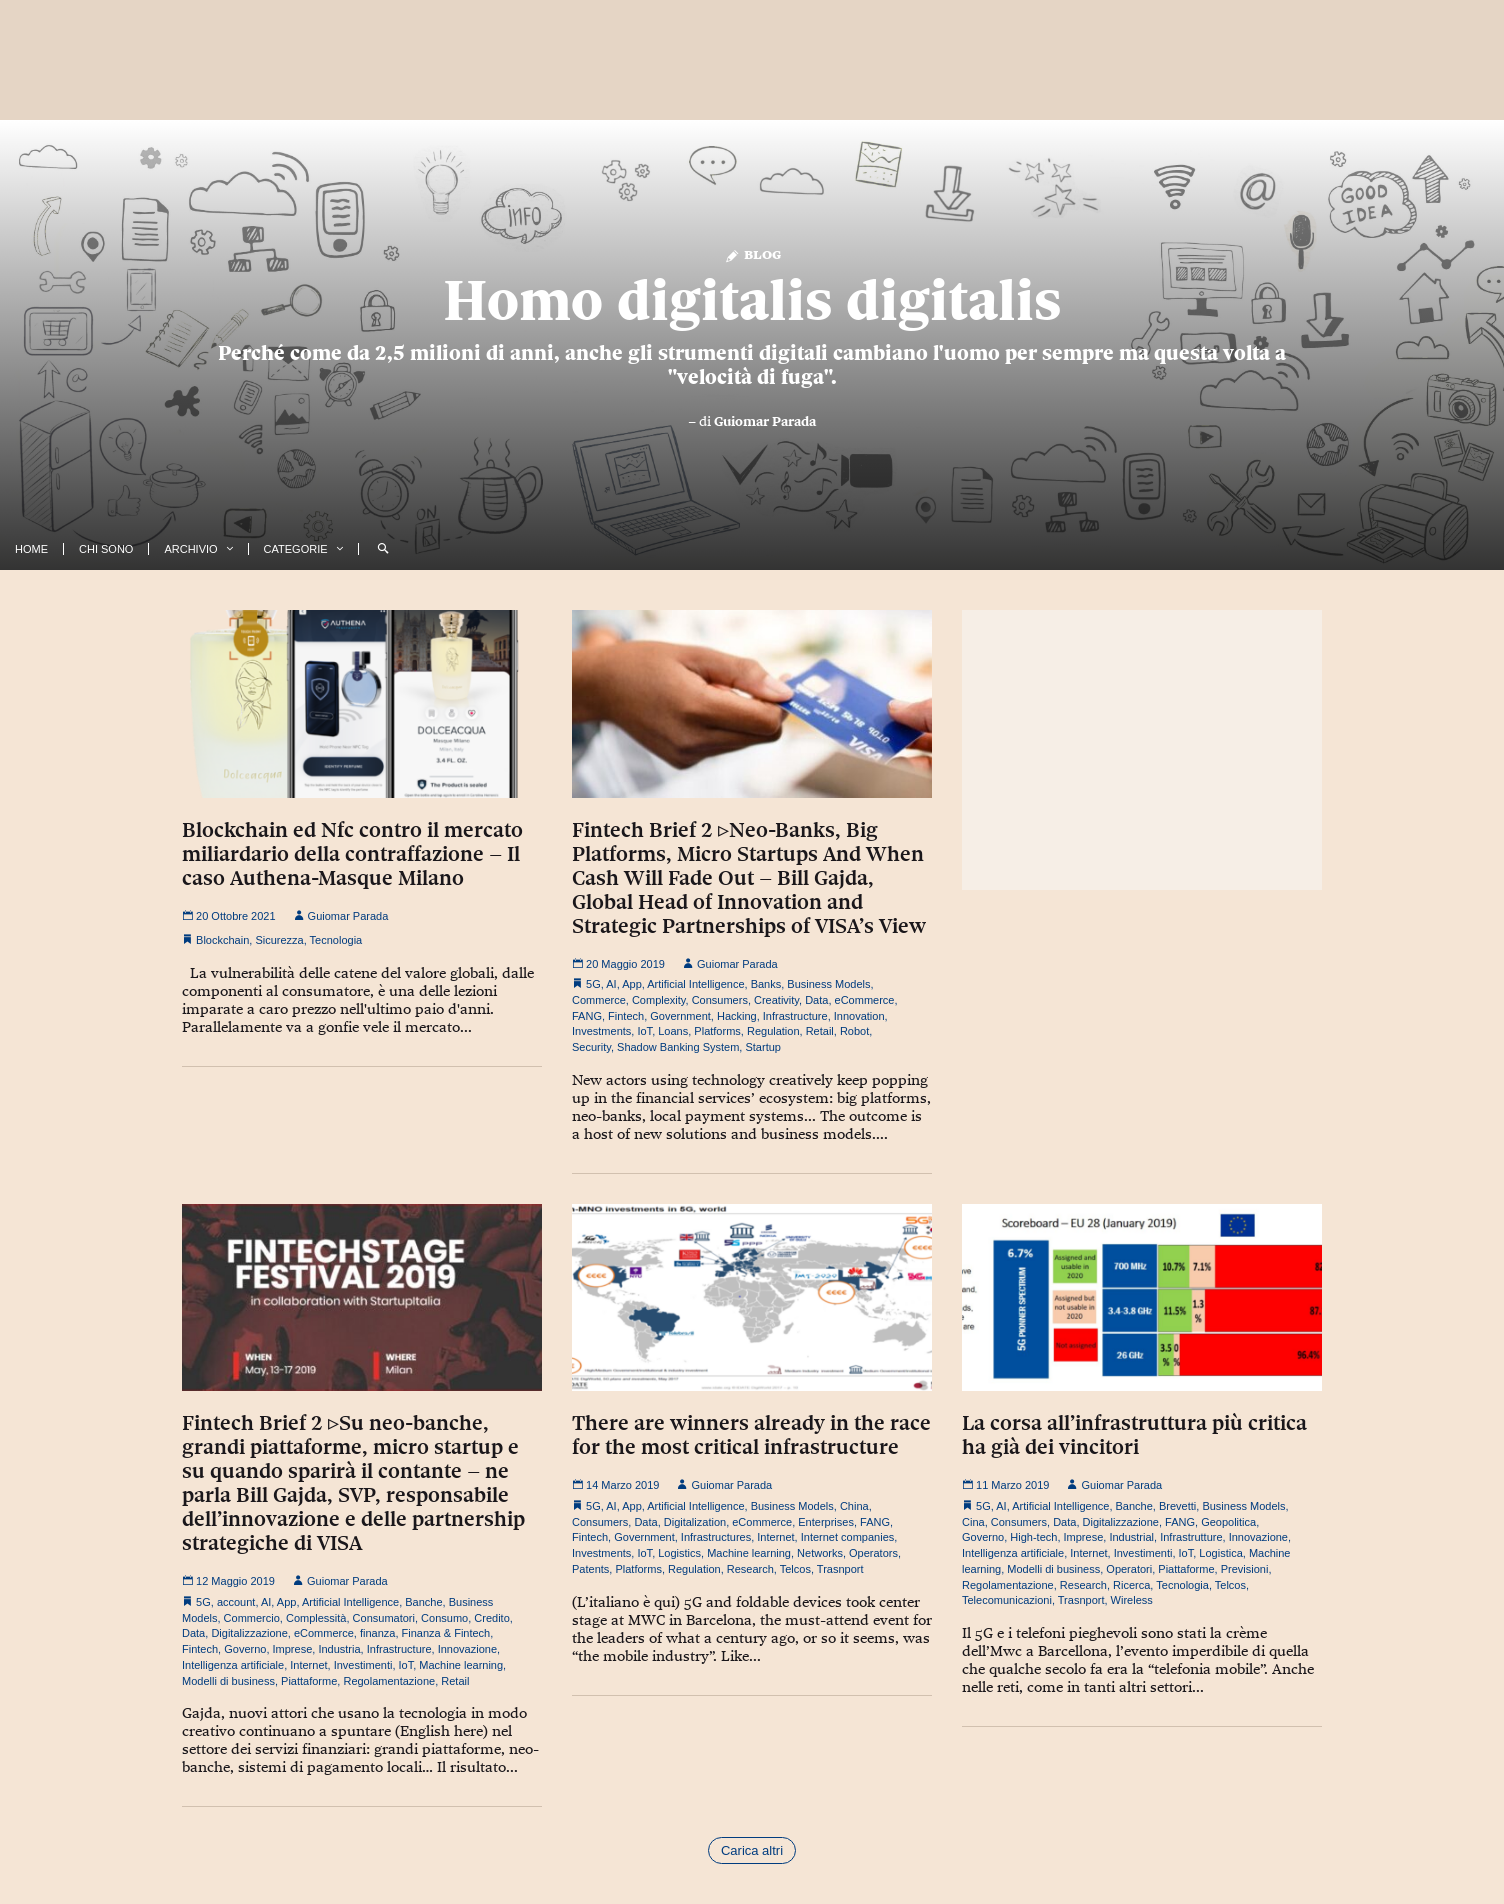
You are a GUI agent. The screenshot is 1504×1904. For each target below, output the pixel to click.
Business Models (828, 984)
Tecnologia (336, 940)
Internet (308, 1665)
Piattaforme (309, 1681)
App (632, 984)
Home (31, 549)
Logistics (679, 1553)
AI (611, 984)
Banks (766, 984)
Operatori (1129, 1569)
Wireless (1132, 1600)
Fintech (626, 1016)
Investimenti (363, 1665)
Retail (820, 1031)
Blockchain (222, 940)
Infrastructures (716, 1537)
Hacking (737, 1016)
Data (816, 1000)
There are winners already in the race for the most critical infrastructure (751, 1435)
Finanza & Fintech (446, 1633)
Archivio (190, 549)
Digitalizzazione (249, 1633)
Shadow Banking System (678, 1047)
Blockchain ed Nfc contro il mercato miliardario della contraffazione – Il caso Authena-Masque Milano (352, 854)
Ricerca (1131, 1585)
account (236, 1602)
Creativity (776, 1000)
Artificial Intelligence (695, 984)
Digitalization (695, 1522)
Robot (854, 1031)
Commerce (599, 1000)
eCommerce (865, 1000)
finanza (377, 1633)
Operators (873, 1553)
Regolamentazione (389, 1681)
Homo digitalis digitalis (752, 300)
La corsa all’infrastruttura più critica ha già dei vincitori (1134, 1435)
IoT (644, 1031)
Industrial (1131, 1537)
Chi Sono (106, 549)
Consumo (444, 1618)
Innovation (859, 1016)
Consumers (720, 1000)
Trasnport (840, 1569)
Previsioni (1245, 1569)
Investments (601, 1031)
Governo (245, 1649)
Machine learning (461, 1665)
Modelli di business (228, 1681)
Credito (491, 1618)
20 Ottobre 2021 (229, 916)
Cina (973, 1522)
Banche (423, 1602)
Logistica (1220, 1553)
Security (591, 1047)
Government (680, 1016)
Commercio (252, 1618)
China (854, 1506)
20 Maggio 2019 (618, 964)
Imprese (293, 1649)
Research (750, 1569)
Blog (752, 253)
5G (593, 984)
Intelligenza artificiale (233, 1665)
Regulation (773, 1031)
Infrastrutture (1191, 1537)
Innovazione (467, 1649)
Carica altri (752, 1850)
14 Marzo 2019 (615, 1485)
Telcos (795, 1569)
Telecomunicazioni (1007, 1600)
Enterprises (826, 1522)
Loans (673, 1031)
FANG (587, 1016)
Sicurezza (279, 940)
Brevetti (1177, 1506)
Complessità (316, 1618)
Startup (762, 1047)
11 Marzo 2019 (1005, 1485)
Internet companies (848, 1537)
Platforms (717, 1031)
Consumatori (384, 1618)
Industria (339, 1649)
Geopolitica (1228, 1522)
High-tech (1033, 1537)
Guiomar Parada (765, 421)
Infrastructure (795, 1016)
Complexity (659, 1000)
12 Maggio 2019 (228, 1581)
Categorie (296, 549)
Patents (590, 1569)
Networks (820, 1553)
